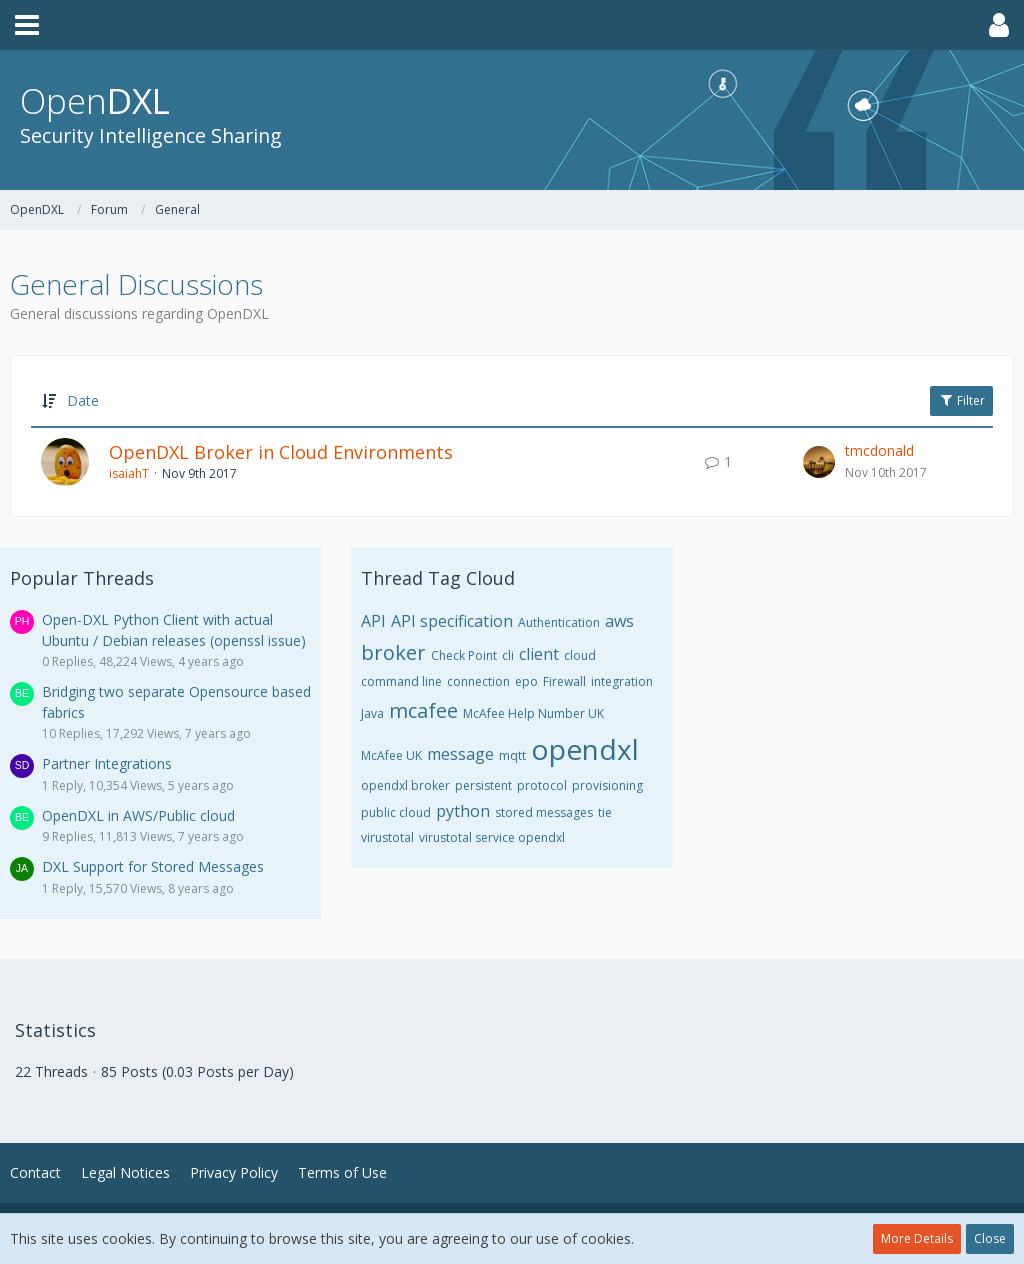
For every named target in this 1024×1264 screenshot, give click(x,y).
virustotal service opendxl (492, 837)
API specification (452, 621)
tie (605, 812)
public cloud (396, 812)
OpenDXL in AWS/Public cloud (138, 815)
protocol (542, 785)
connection (478, 681)
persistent (483, 785)
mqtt (512, 755)
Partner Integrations (107, 763)
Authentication (559, 622)
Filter (961, 400)
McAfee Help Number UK (533, 713)
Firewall (564, 681)
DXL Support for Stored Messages (153, 866)
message (460, 754)
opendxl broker (405, 785)
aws (619, 621)
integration (622, 681)
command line (401, 681)
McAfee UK (391, 755)
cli (508, 655)
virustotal (387, 837)
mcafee (423, 710)
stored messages (544, 812)
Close (990, 1238)
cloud (580, 655)
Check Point (464, 655)
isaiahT (129, 473)
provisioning (607, 785)
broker (393, 652)
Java (372, 713)
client (539, 654)
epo (526, 681)
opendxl (585, 749)
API (373, 621)
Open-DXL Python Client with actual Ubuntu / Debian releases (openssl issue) (174, 630)
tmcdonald (879, 450)
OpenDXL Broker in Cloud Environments (281, 452)
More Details (917, 1238)
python (463, 811)
